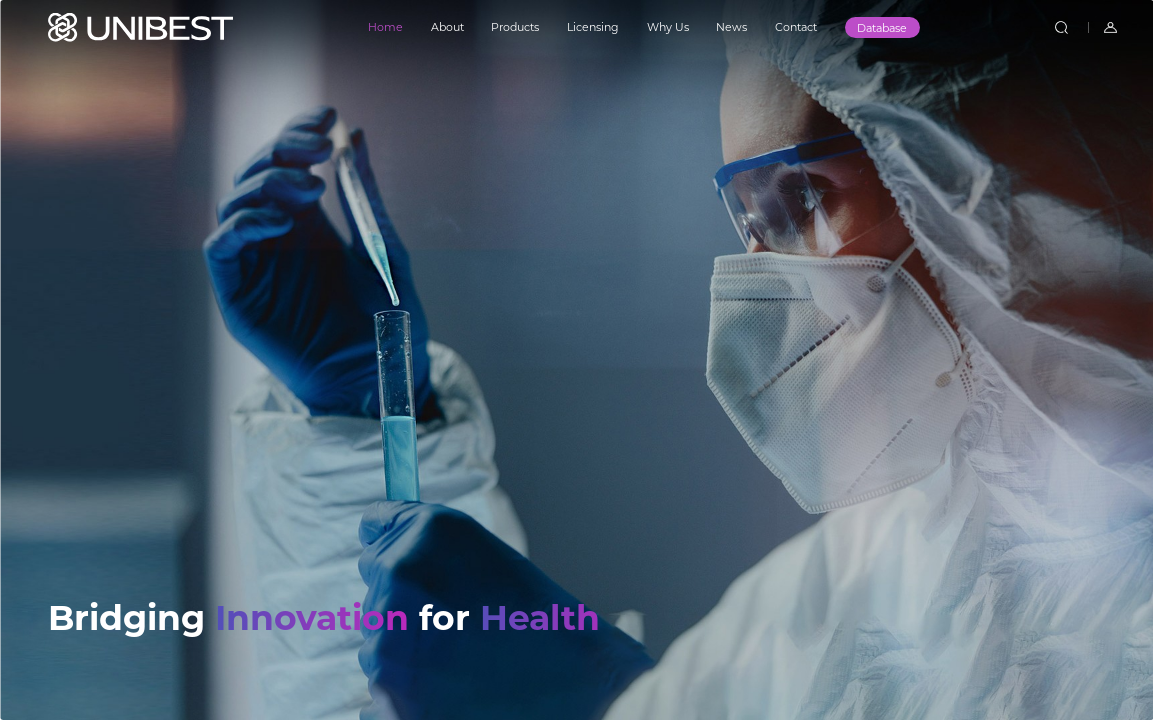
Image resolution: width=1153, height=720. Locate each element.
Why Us (668, 27)
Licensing (593, 27)
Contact (796, 27)
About (447, 27)
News (731, 27)
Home (385, 27)
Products (515, 27)
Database (882, 28)
